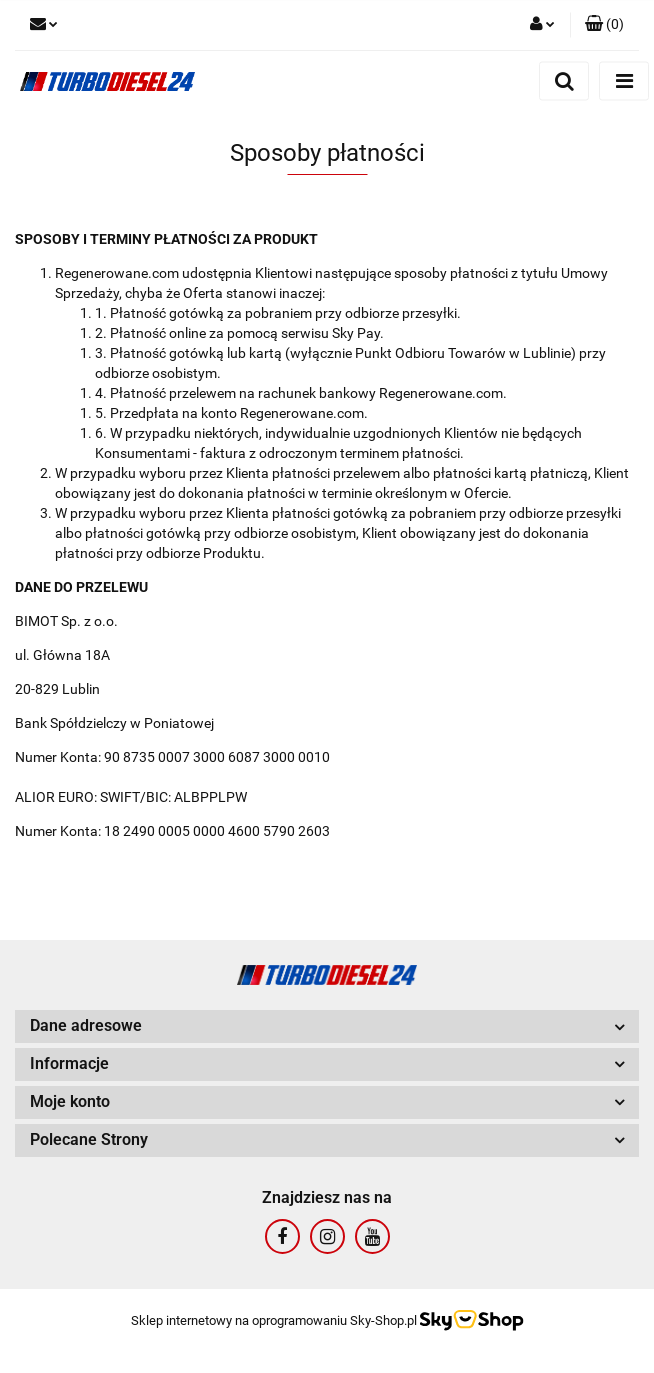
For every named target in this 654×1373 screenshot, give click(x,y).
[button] (604, 25)
